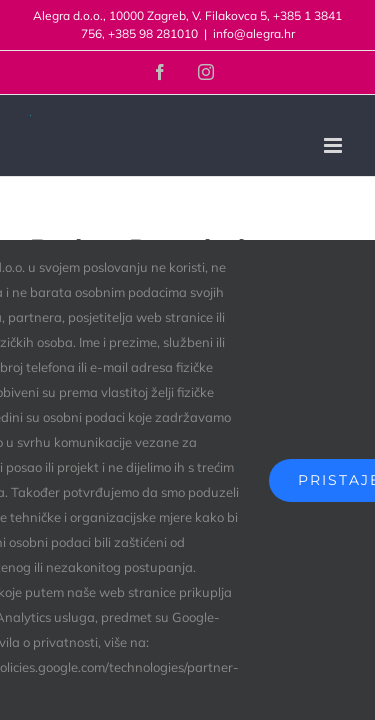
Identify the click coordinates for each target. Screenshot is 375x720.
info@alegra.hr (254, 33)
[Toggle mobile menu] (334, 145)
